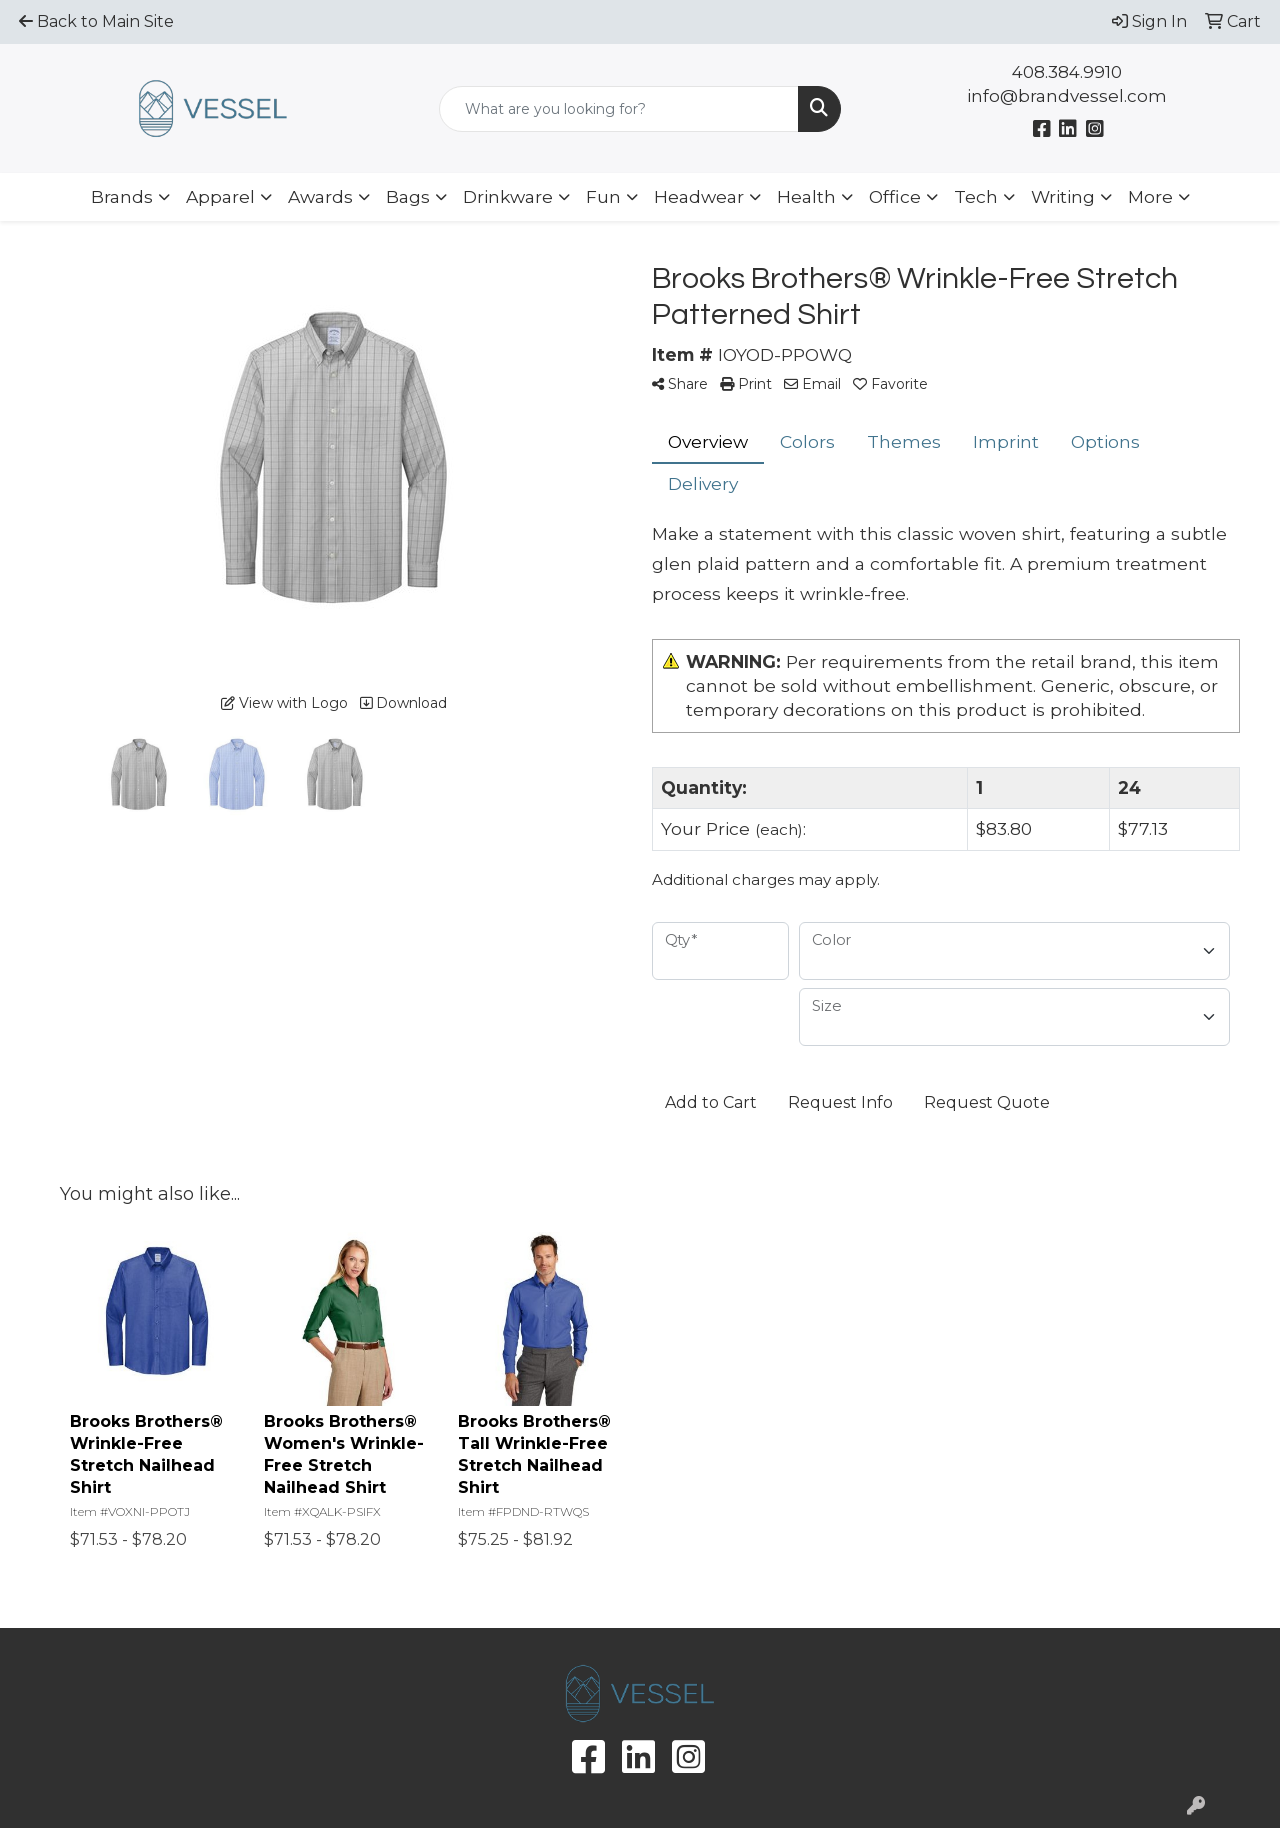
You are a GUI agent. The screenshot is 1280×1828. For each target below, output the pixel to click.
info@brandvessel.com (1067, 96)
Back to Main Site (96, 21)
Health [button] (806, 196)
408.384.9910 (1067, 72)
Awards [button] (320, 196)
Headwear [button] (699, 196)
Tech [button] (976, 196)
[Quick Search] (619, 109)
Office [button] (895, 196)
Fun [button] (603, 196)
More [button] (1150, 196)
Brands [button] (122, 196)
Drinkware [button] (508, 196)
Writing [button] (1063, 196)
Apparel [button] (220, 196)
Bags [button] (408, 196)
